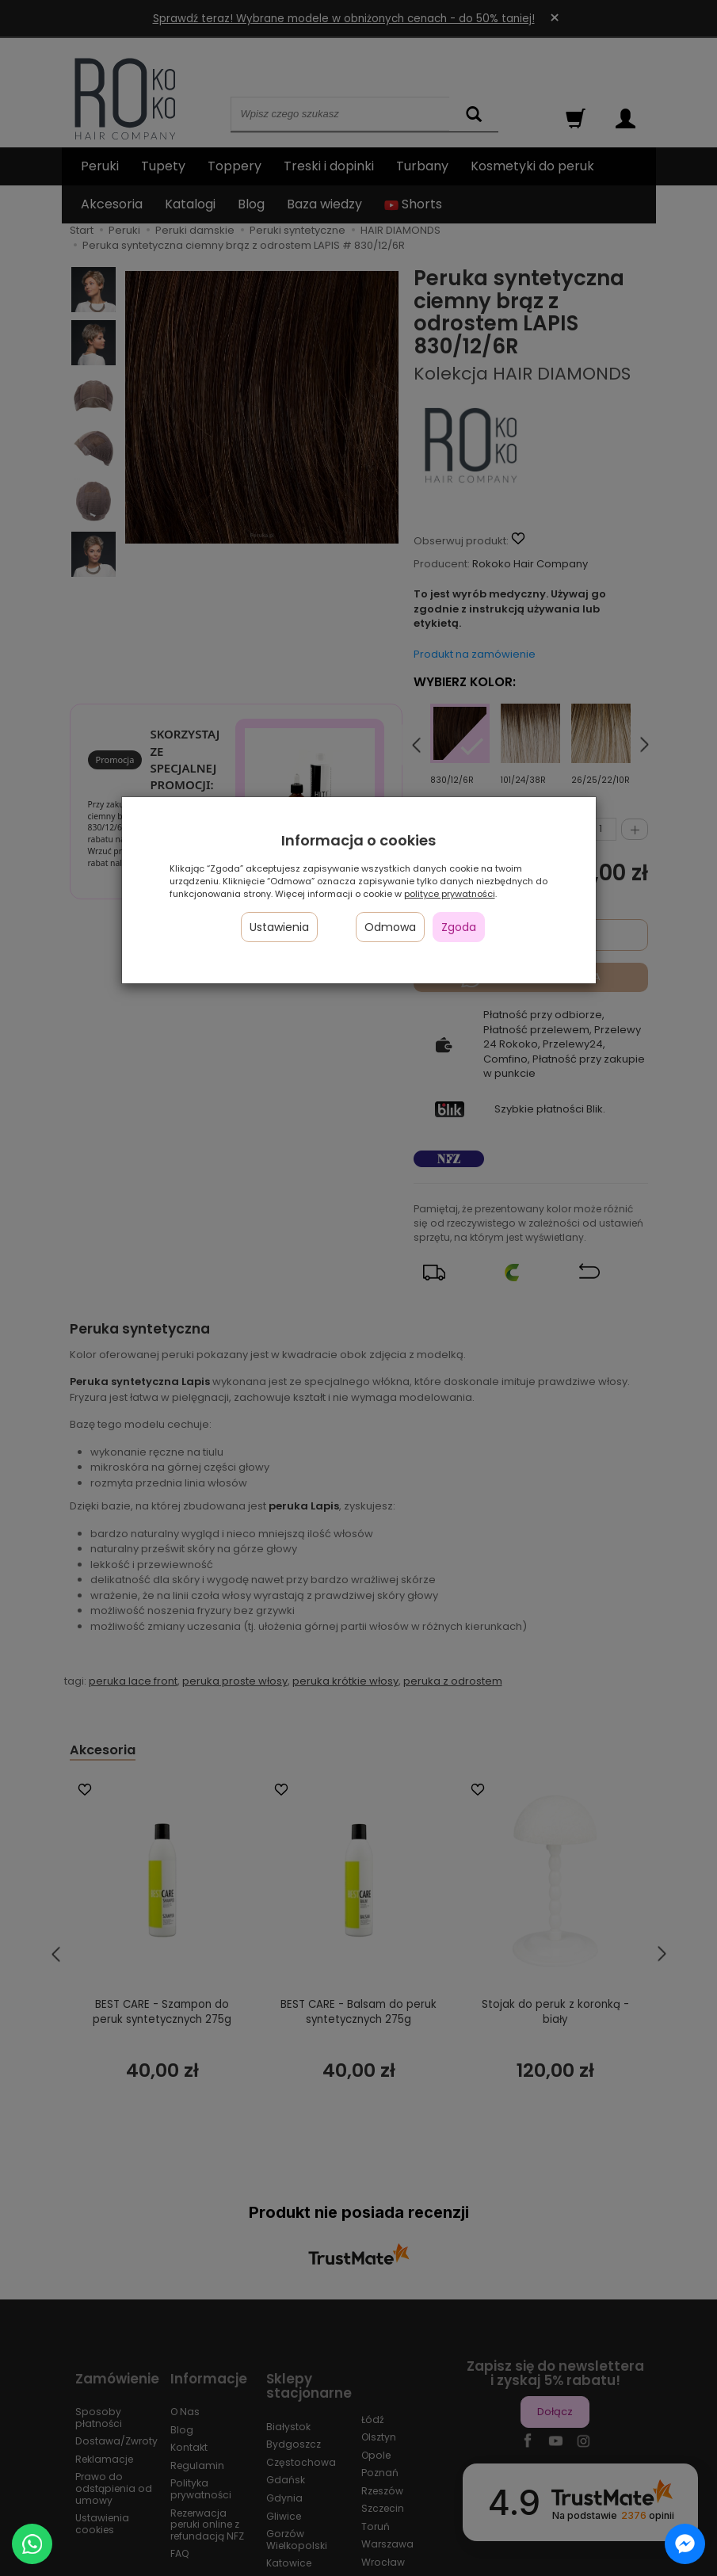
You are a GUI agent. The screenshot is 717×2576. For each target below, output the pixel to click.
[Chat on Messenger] (685, 2544)
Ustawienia (279, 927)
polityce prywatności (449, 893)
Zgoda (458, 927)
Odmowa (390, 927)
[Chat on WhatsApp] (32, 2544)
